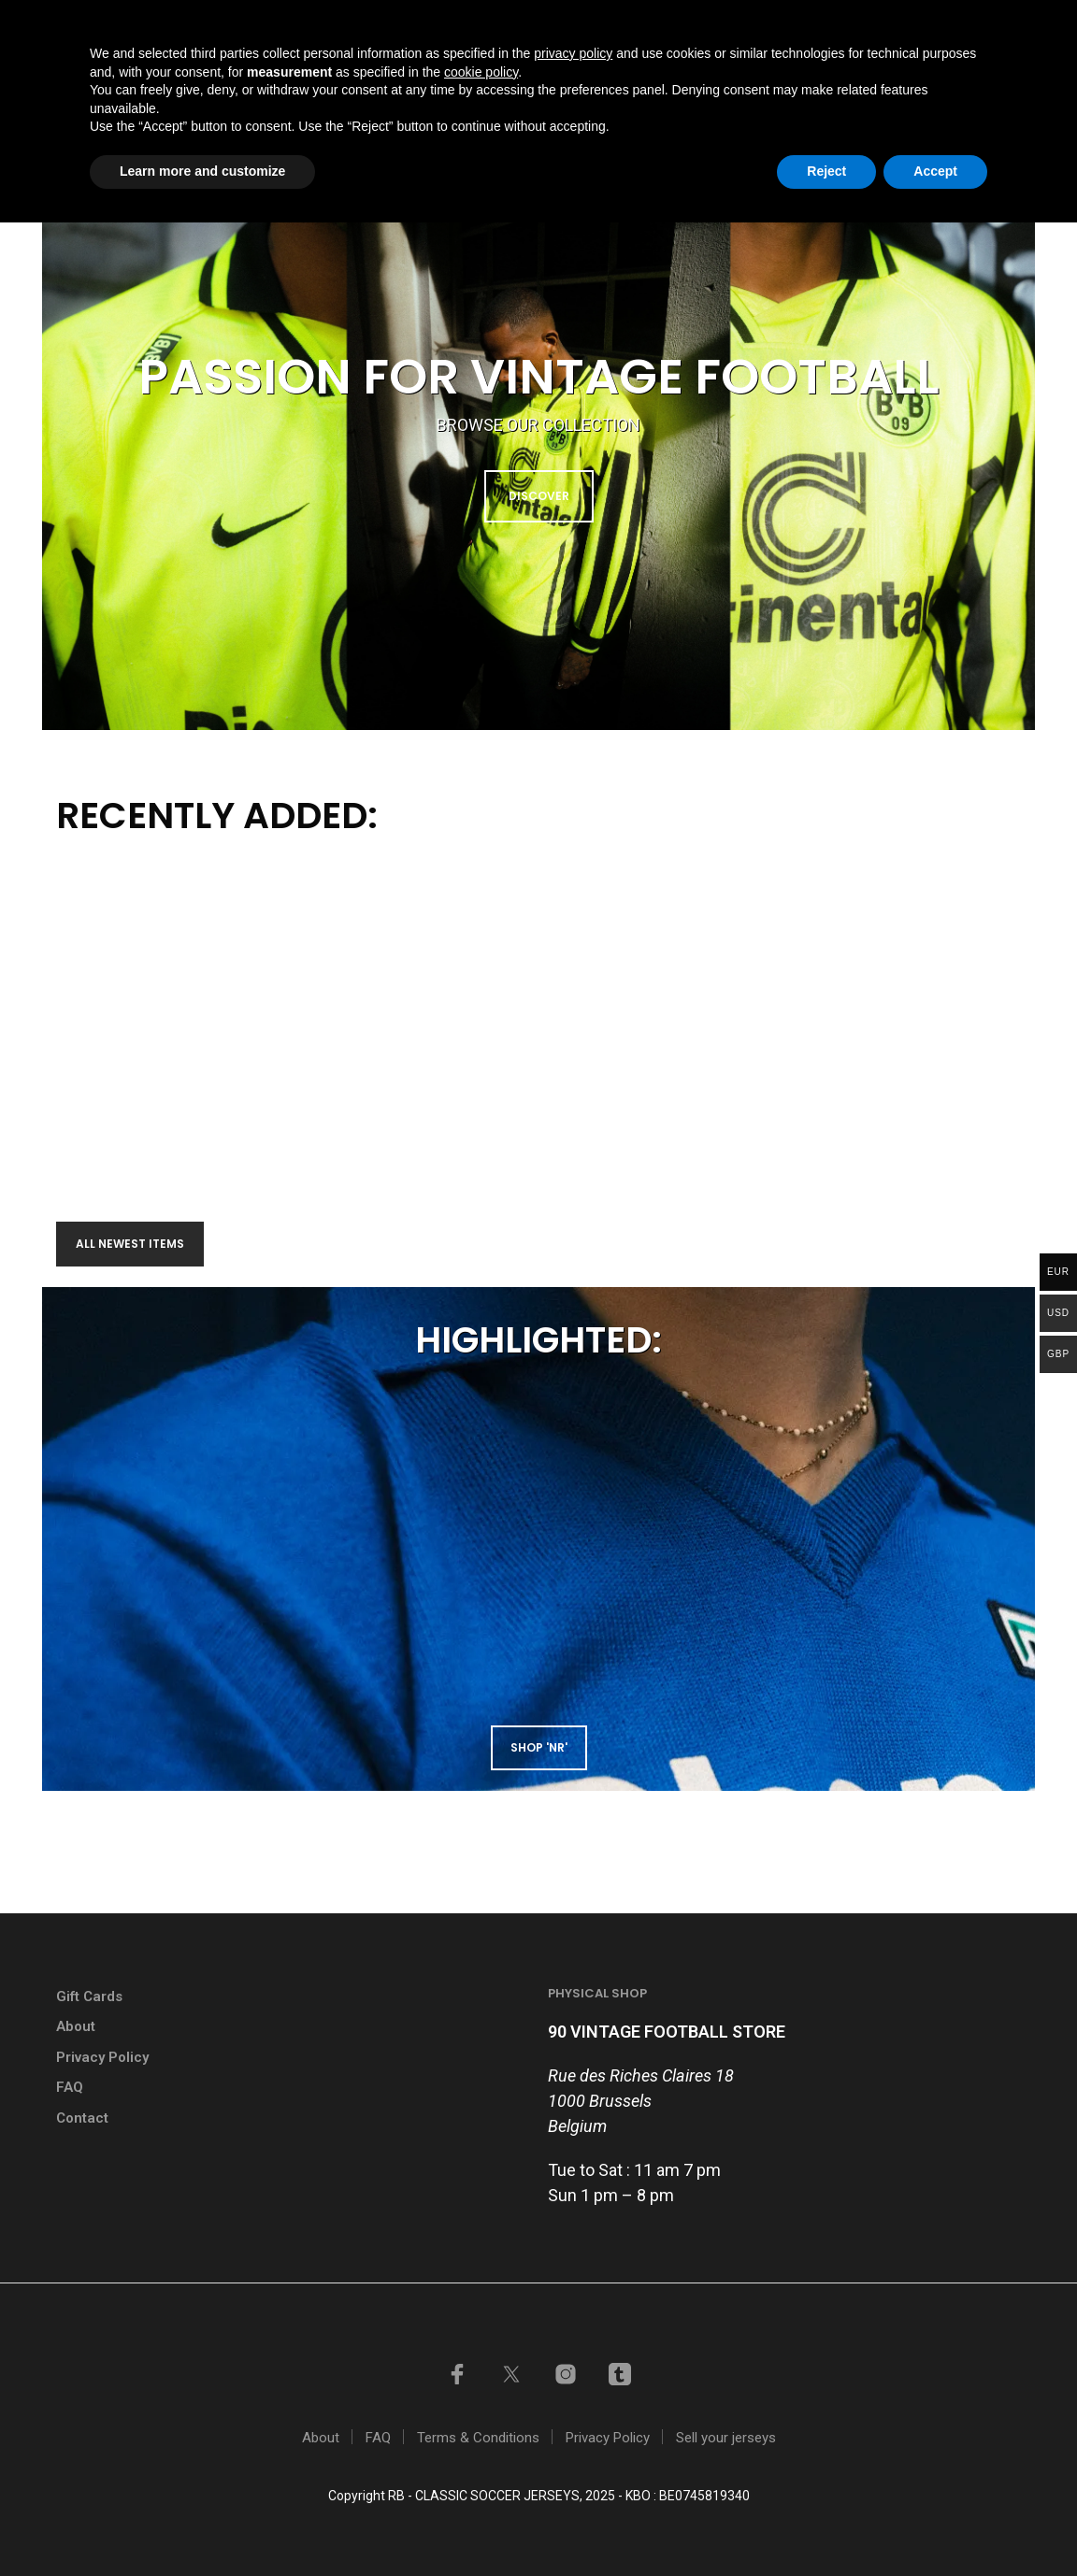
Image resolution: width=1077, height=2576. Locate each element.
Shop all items (491, 96)
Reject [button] (826, 2524)
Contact (850, 96)
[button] (945, 95)
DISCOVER (539, 496)
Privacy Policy (102, 2057)
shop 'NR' (538, 1747)
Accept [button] (935, 2524)
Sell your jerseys (700, 22)
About (75, 2026)
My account (834, 22)
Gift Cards (89, 1996)
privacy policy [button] (573, 2406)
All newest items (130, 1244)
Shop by (603, 96)
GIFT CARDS (571, 22)
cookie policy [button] (481, 2425)
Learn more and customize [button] (202, 2524)
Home (389, 96)
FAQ (69, 2087)
